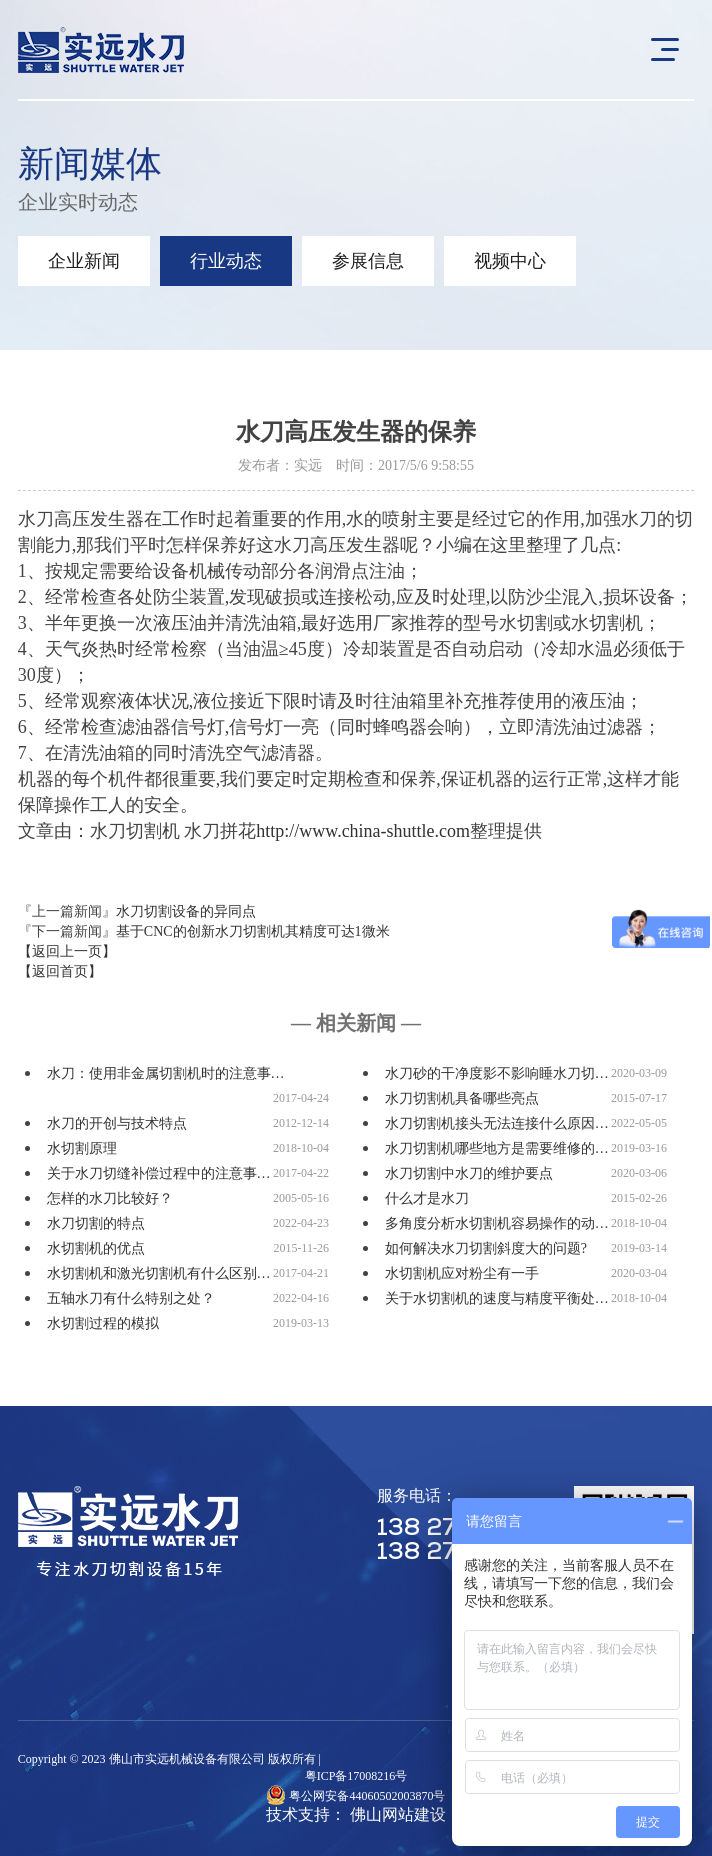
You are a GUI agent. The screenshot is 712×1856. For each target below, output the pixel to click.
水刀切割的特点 (96, 1223)
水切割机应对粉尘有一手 (462, 1273)
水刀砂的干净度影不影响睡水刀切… (497, 1073)
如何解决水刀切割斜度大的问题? (486, 1248)
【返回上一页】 (67, 951)
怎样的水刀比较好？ (110, 1198)
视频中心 (510, 261)
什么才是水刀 (427, 1198)
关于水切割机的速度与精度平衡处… (497, 1298)
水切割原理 (82, 1148)
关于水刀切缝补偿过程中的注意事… (159, 1173)
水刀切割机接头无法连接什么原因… (497, 1123)
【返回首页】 (60, 971)
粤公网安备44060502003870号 (367, 1796)
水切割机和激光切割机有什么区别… (159, 1273)
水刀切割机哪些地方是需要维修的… (497, 1148)
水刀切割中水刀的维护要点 (469, 1173)
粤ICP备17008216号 (356, 1776)
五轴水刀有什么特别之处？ (131, 1298)
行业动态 (226, 261)
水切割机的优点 (96, 1248)
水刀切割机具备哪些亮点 (462, 1098)
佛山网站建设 (398, 1814)
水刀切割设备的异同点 (186, 911)
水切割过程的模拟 (103, 1323)
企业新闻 (84, 261)
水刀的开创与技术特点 (117, 1123)
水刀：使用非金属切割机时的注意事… (166, 1073)
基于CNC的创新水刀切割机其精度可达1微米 (253, 931)
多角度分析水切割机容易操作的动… (497, 1223)
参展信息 (368, 261)
